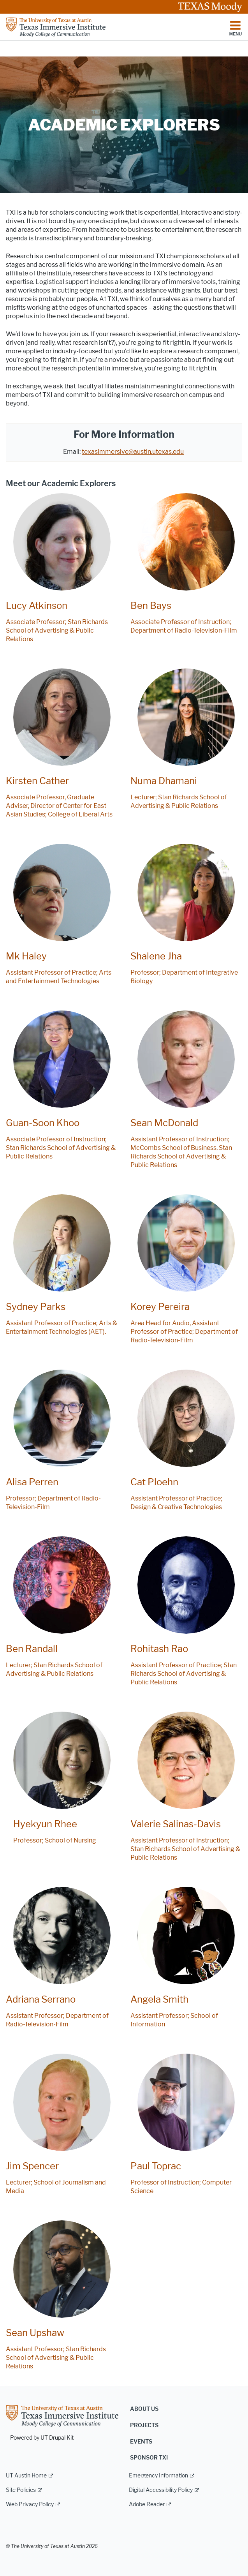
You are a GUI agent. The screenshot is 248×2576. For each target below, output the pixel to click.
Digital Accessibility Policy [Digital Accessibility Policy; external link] (161, 2490)
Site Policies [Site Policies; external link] (21, 2490)
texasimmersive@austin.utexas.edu (133, 451)
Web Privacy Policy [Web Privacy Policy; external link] (30, 2504)
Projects (144, 2425)
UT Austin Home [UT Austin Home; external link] (26, 2475)
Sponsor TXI (149, 2457)
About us (144, 2409)
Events (141, 2441)
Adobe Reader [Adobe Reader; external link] (147, 2504)
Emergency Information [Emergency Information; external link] (158, 2475)
